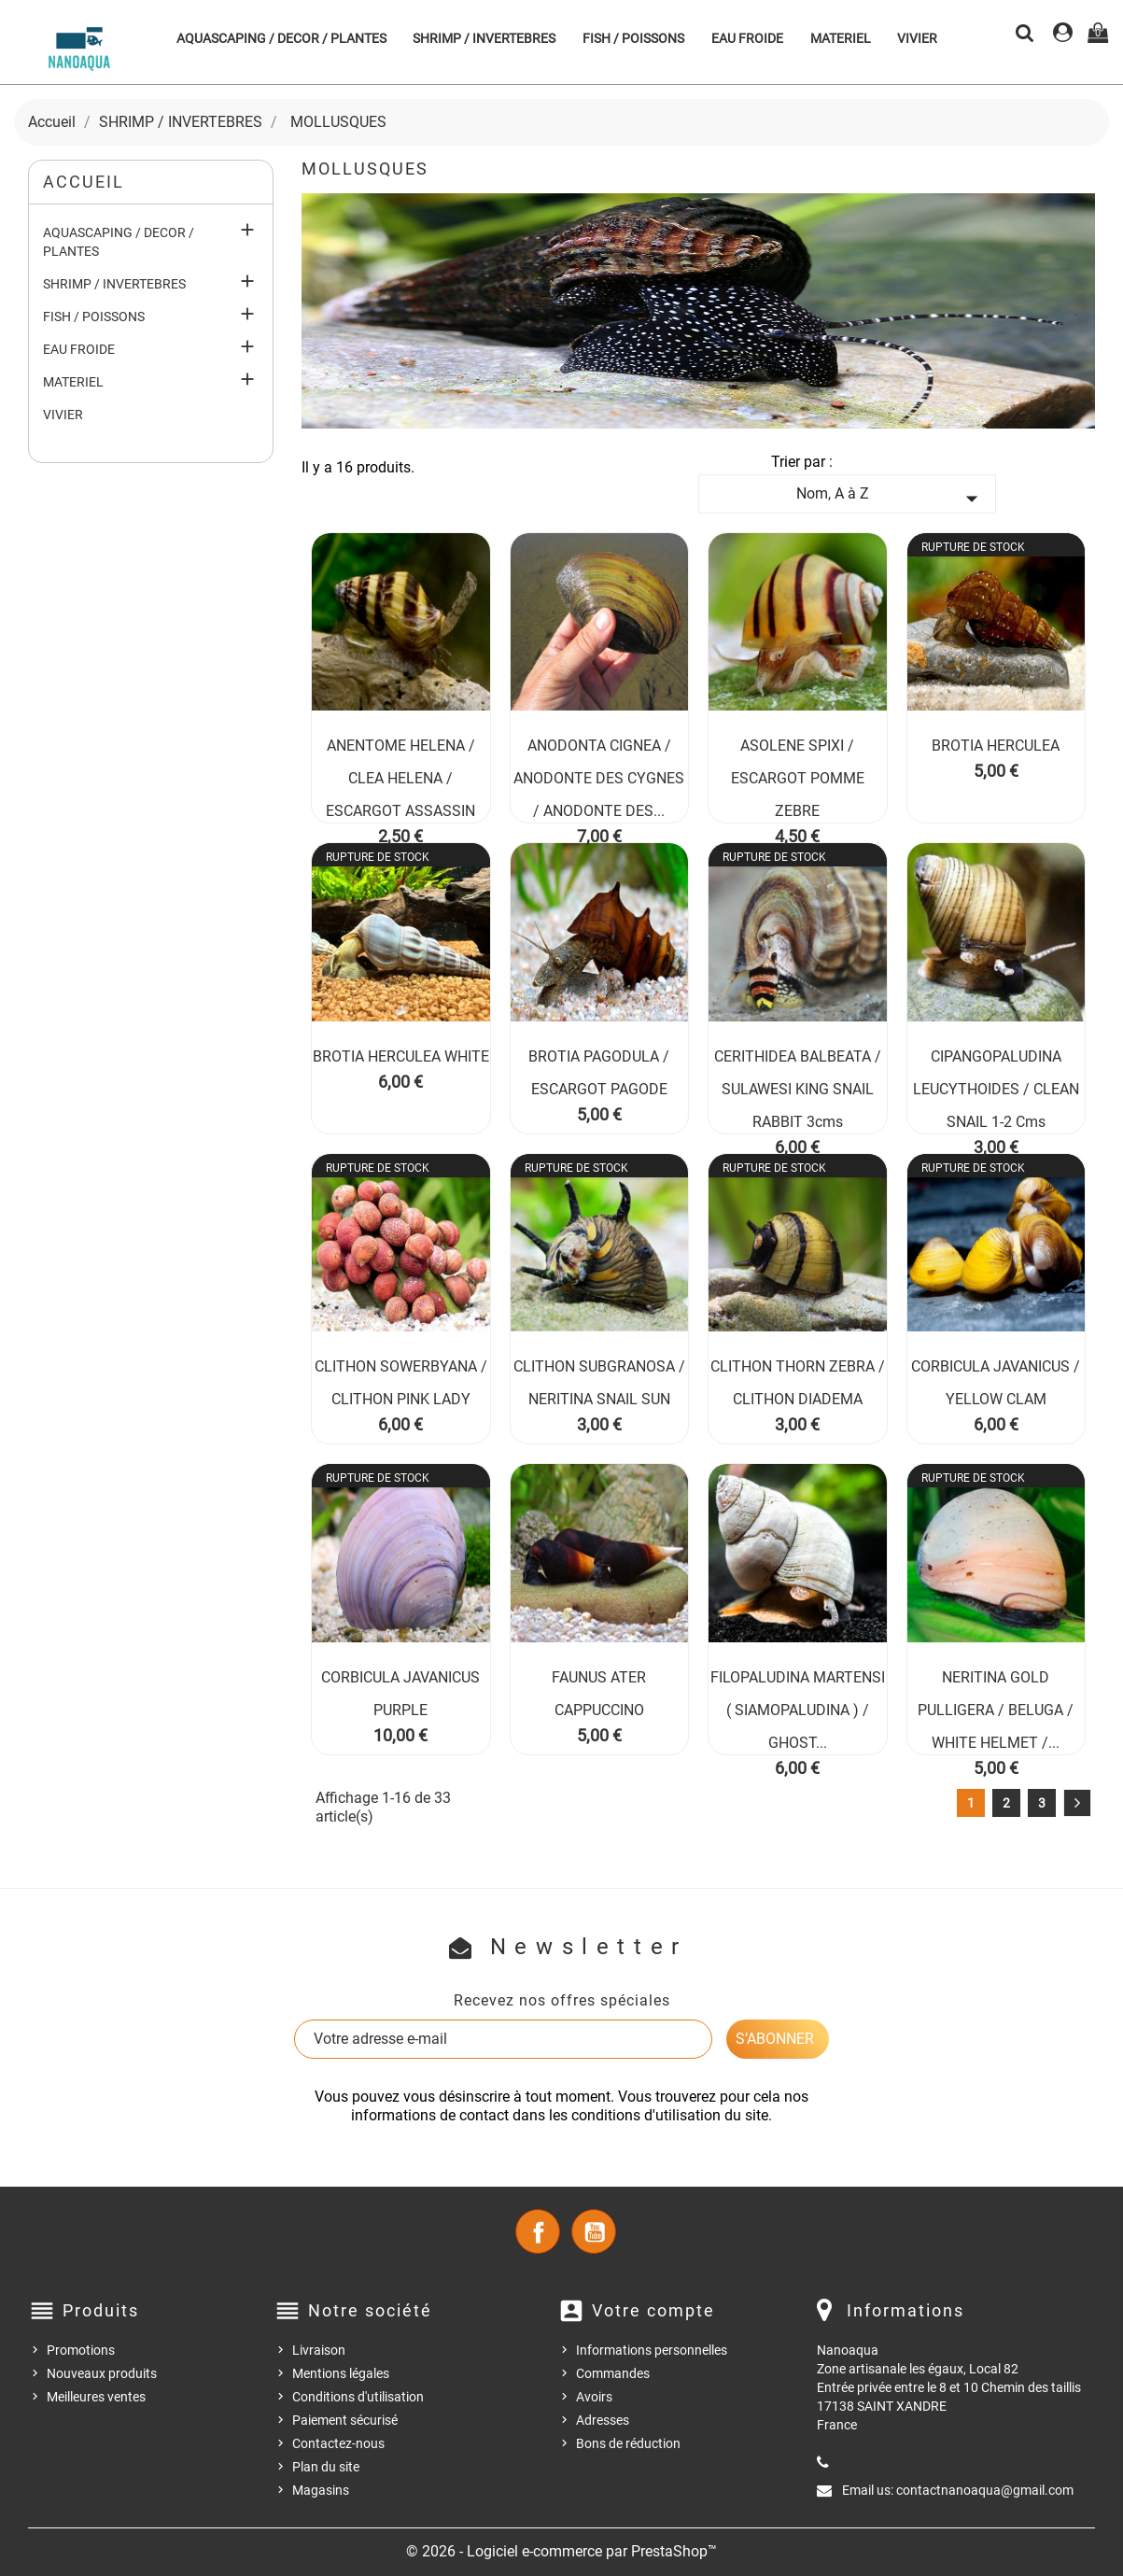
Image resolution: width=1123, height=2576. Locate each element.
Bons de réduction (628, 2443)
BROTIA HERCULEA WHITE (401, 1056)
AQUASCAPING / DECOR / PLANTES (281, 38)
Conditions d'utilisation (358, 2396)
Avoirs (594, 2396)
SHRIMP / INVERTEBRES (484, 38)
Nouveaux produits (102, 2373)
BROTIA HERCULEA (996, 745)
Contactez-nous (338, 2443)
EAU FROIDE (747, 38)
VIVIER (917, 38)
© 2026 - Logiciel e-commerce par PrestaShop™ (561, 2551)
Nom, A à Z (890, 499)
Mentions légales (340, 2373)
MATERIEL (840, 38)
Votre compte (653, 2310)
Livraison (318, 2350)
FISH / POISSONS (633, 38)
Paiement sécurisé (345, 2420)
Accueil (83, 181)
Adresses (602, 2420)
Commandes (613, 2373)
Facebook (537, 2231)
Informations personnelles (651, 2350)
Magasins (320, 2490)
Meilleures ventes (96, 2396)
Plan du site (325, 2466)
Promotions (81, 2350)
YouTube (593, 2231)
